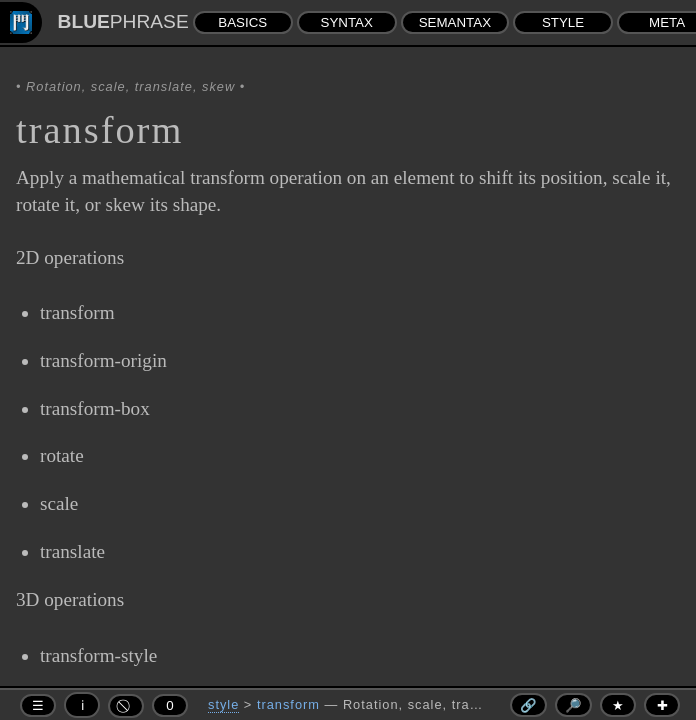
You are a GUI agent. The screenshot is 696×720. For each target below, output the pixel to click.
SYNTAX (347, 22)
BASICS (242, 22)
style (223, 704)
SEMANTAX (455, 22)
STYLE (563, 22)
